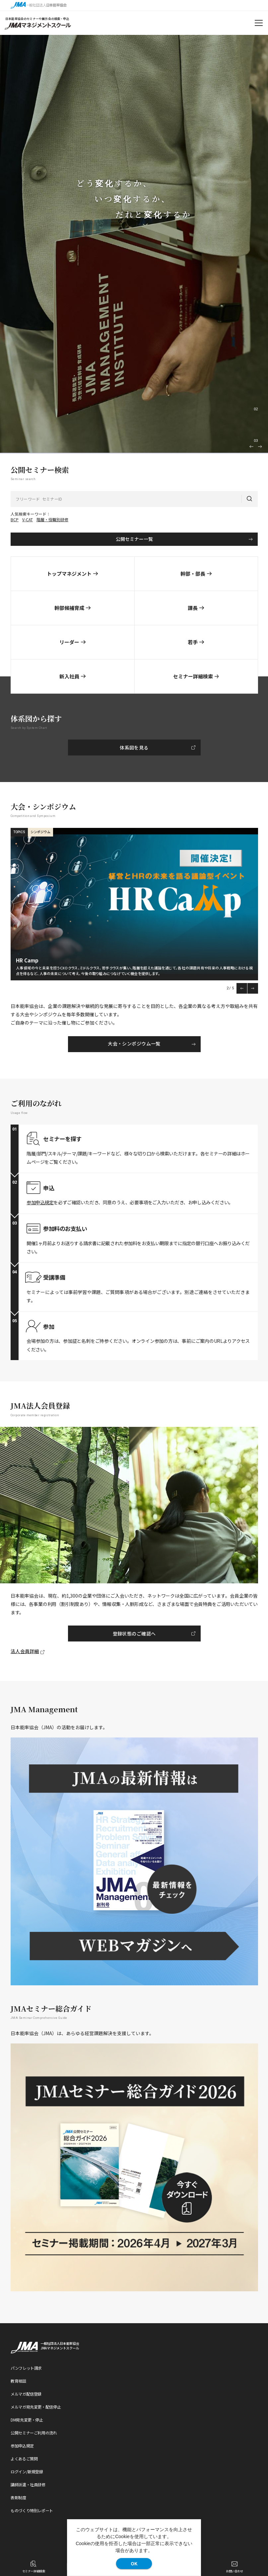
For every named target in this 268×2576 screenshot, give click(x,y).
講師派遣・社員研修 (28, 2484)
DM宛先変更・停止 (27, 2420)
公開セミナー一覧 (134, 539)
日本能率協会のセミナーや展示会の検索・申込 (37, 19)
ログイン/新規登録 (27, 2471)
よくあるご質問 (24, 2458)
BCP (15, 519)
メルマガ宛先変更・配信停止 (36, 2407)
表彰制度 (18, 2497)
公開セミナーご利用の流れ (34, 2432)
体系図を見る (134, 747)
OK (134, 2563)
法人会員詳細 (25, 1651)
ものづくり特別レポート (32, 2510)
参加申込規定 (40, 1202)
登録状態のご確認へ (134, 1633)
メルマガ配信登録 (26, 2394)
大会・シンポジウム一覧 (134, 1043)
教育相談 (18, 2381)
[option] (134, 244)
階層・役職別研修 (52, 519)
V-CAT (27, 519)
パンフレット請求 (26, 2368)
